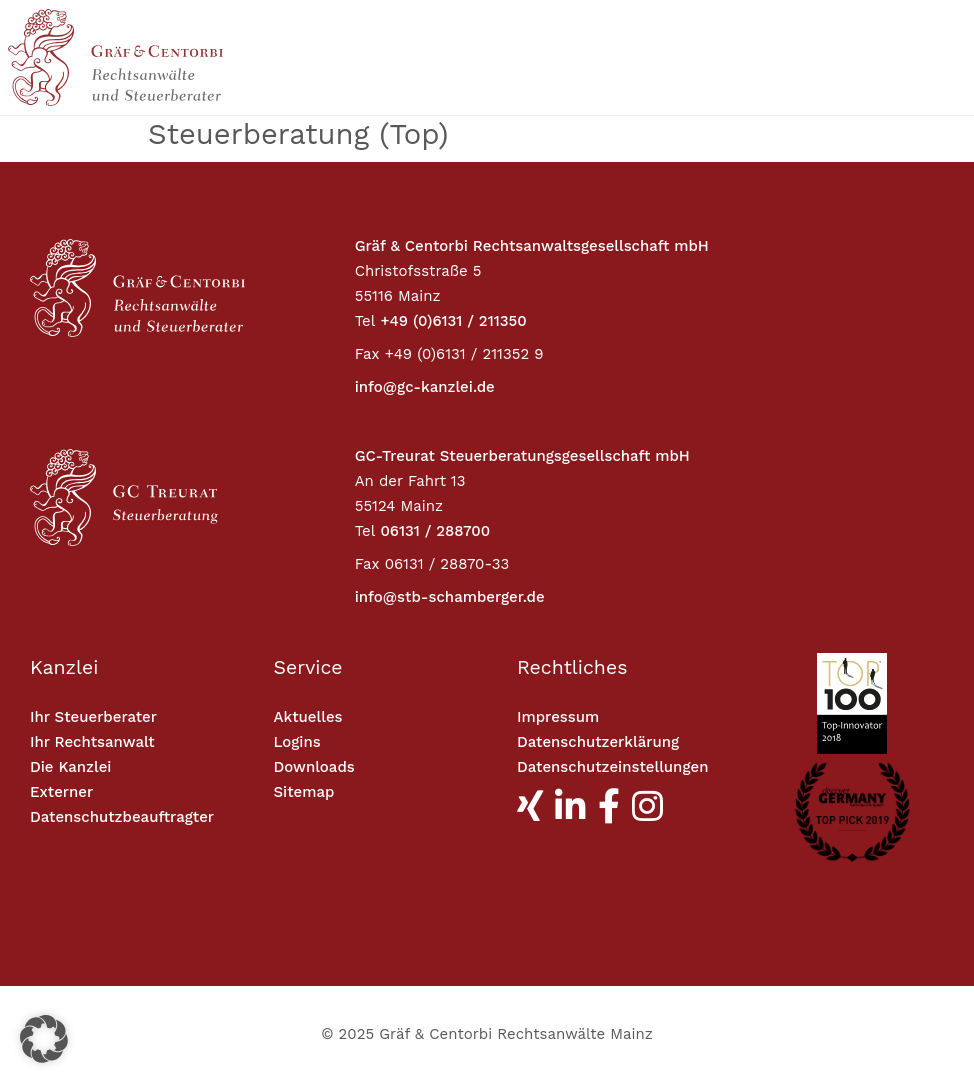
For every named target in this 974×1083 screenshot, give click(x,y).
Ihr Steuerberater (93, 717)
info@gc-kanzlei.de (425, 387)
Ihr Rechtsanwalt (92, 742)
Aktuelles (308, 717)
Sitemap (304, 792)
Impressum (558, 717)
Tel (365, 321)
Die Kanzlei (70, 767)
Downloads (314, 767)
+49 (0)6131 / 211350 (453, 321)
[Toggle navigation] (840, 58)
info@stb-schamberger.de (450, 597)
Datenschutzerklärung (598, 742)
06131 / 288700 (435, 531)
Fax (367, 354)
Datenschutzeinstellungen (612, 767)
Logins (297, 742)
